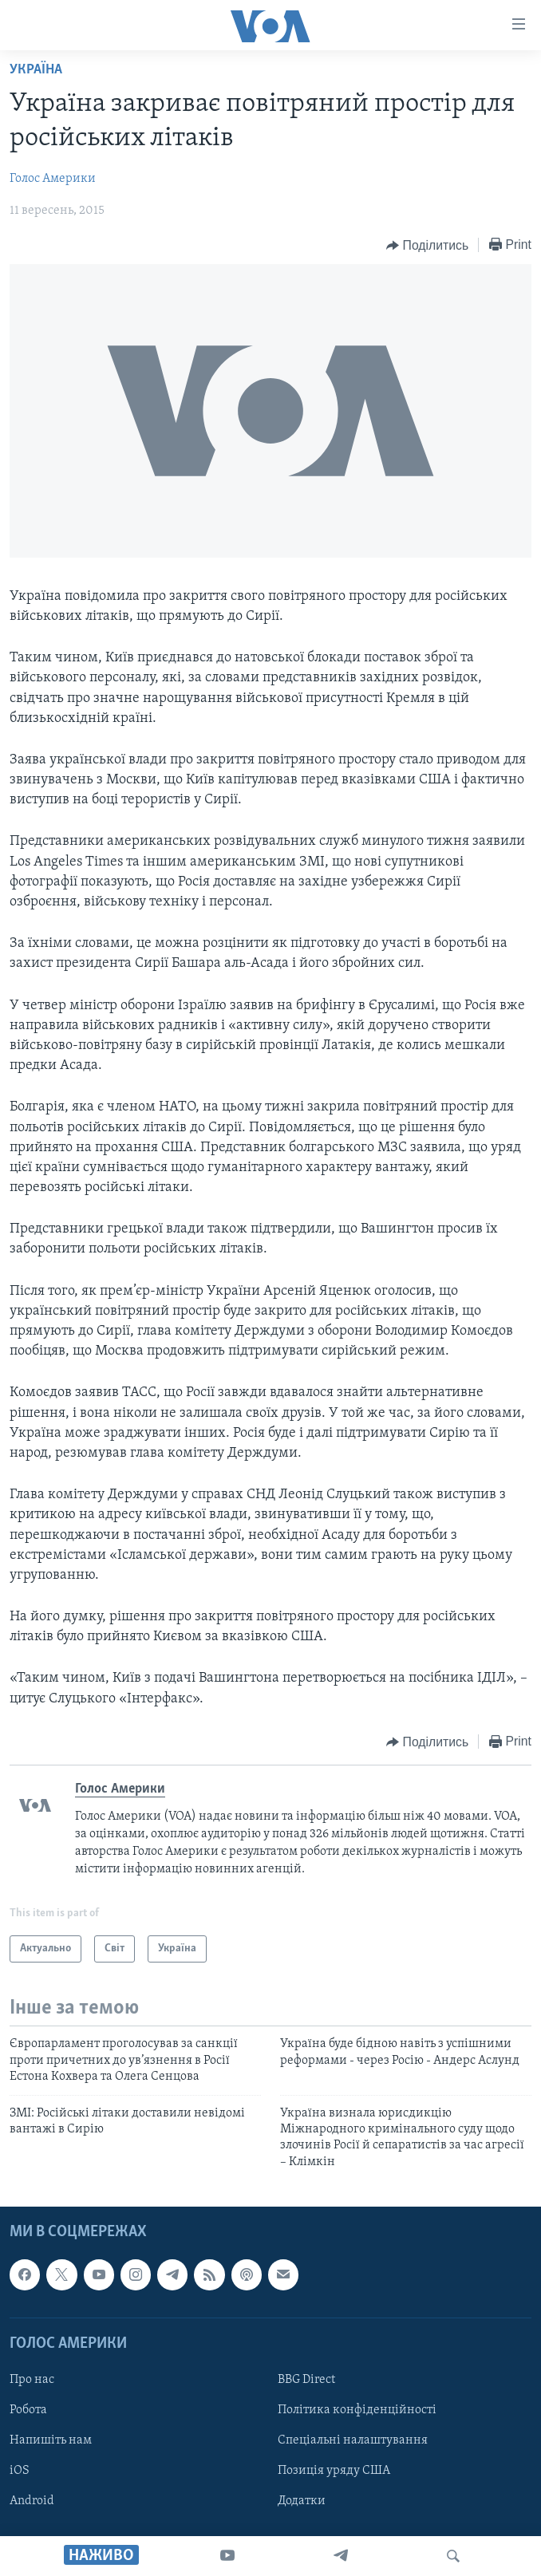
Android (32, 2501)
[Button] (427, 245)
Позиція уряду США (334, 2470)
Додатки (302, 2501)
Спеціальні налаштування (353, 2440)
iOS (20, 2470)
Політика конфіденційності (357, 2410)
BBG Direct (306, 2379)
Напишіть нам (51, 2440)
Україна (36, 69)
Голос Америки (53, 178)
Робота (28, 2410)
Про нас (32, 2379)
